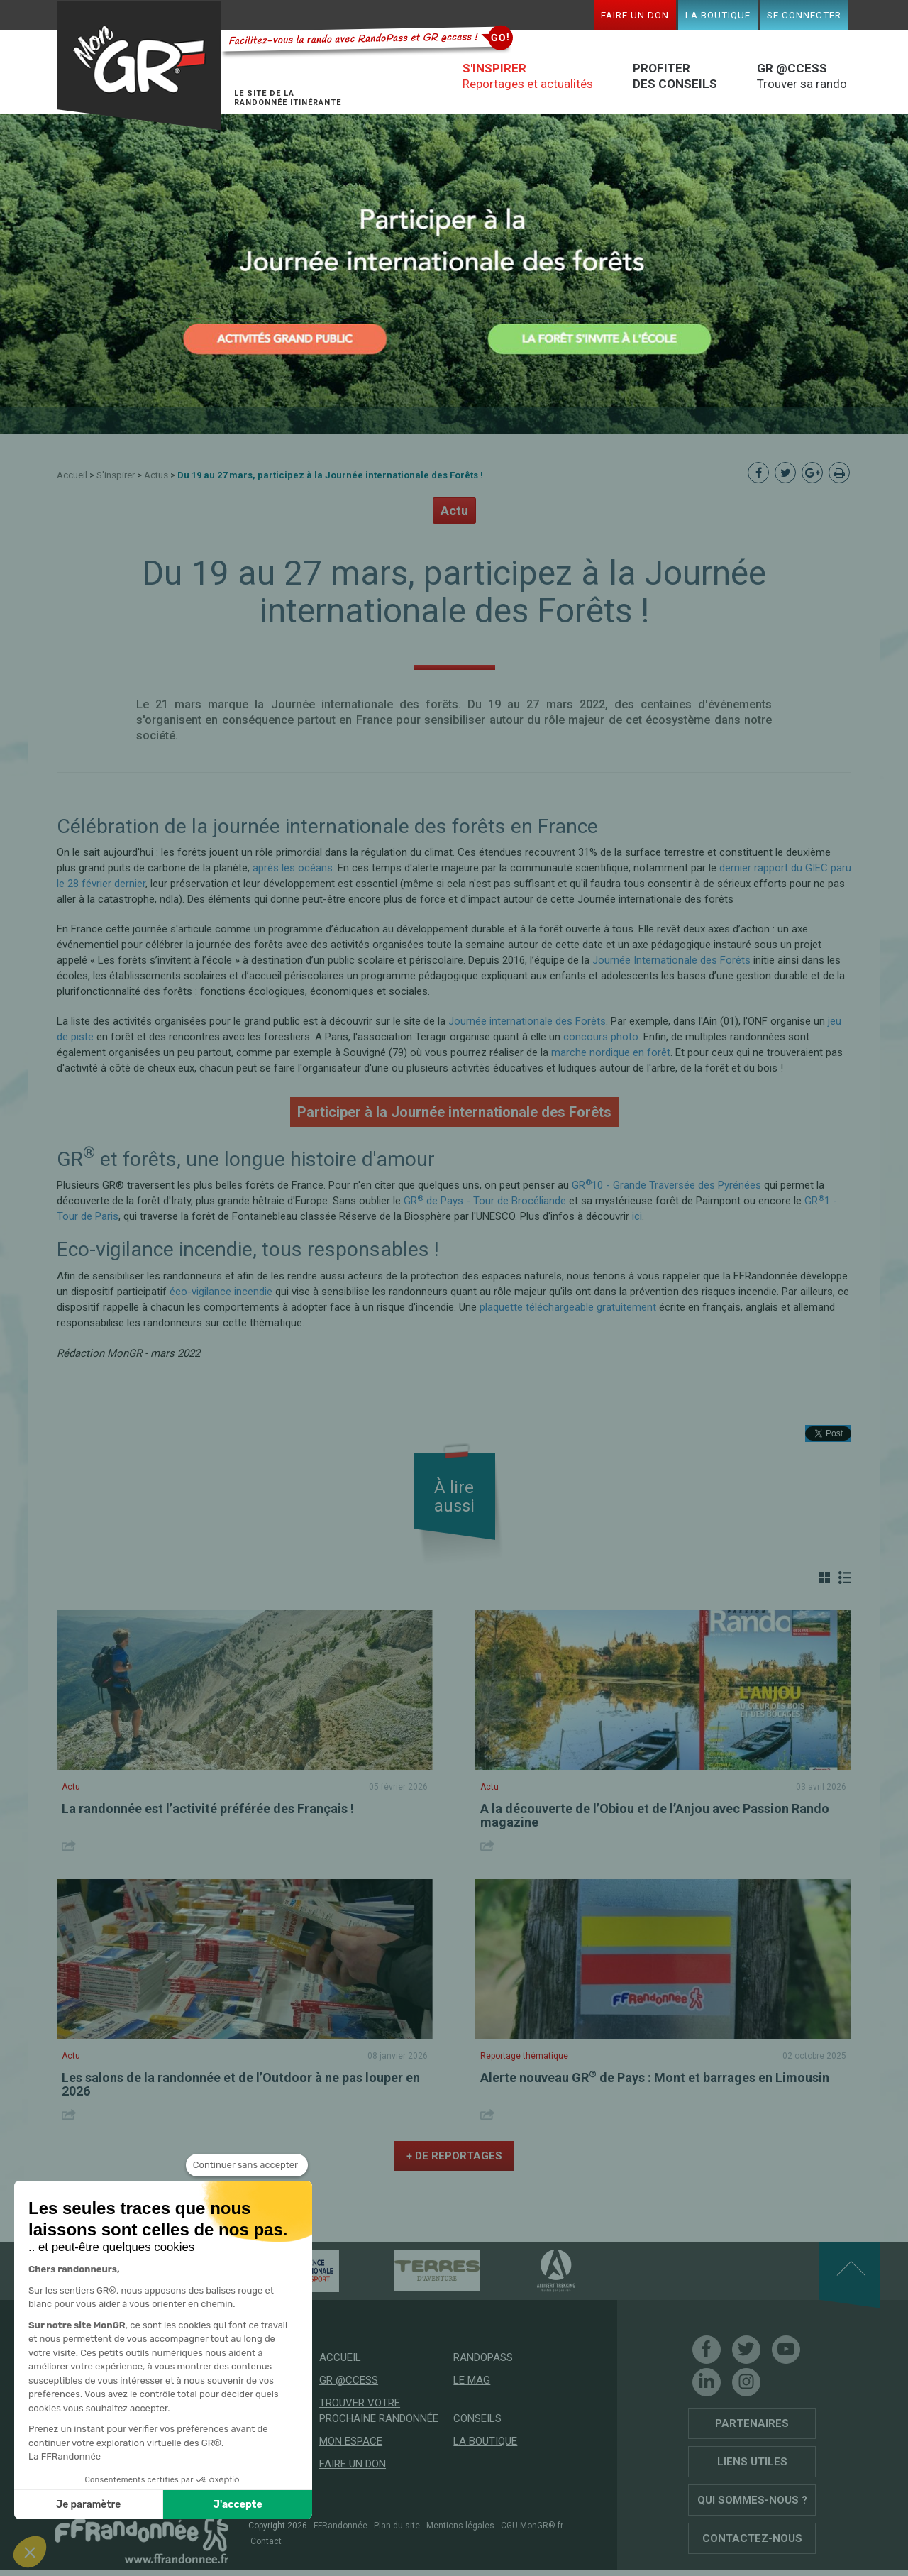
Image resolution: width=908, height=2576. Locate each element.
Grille (824, 1577)
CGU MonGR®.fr (532, 2526)
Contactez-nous (752, 2538)
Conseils (477, 2418)
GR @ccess (348, 2380)
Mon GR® (139, 66)
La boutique (718, 15)
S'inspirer (115, 475)
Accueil (72, 475)
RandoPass (483, 2357)
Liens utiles (752, 2461)
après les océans (293, 868)
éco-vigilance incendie (221, 1291)
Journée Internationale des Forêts (671, 960)
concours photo (600, 1036)
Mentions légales (460, 2526)
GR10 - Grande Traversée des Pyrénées (666, 1185)
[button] (30, 2552)
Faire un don (635, 15)
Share (70, 1845)
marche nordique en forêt (610, 1052)
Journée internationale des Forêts (527, 1021)
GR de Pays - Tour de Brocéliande (485, 1200)
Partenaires (752, 2423)
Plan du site (397, 2526)
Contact (266, 2541)
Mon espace (350, 2441)
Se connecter (804, 15)
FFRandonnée (340, 2526)
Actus (156, 475)
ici (637, 1216)
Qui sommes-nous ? (752, 2500)
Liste (844, 1577)
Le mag (471, 2380)
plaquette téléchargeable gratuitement (568, 1307)
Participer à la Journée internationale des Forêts (454, 1112)
